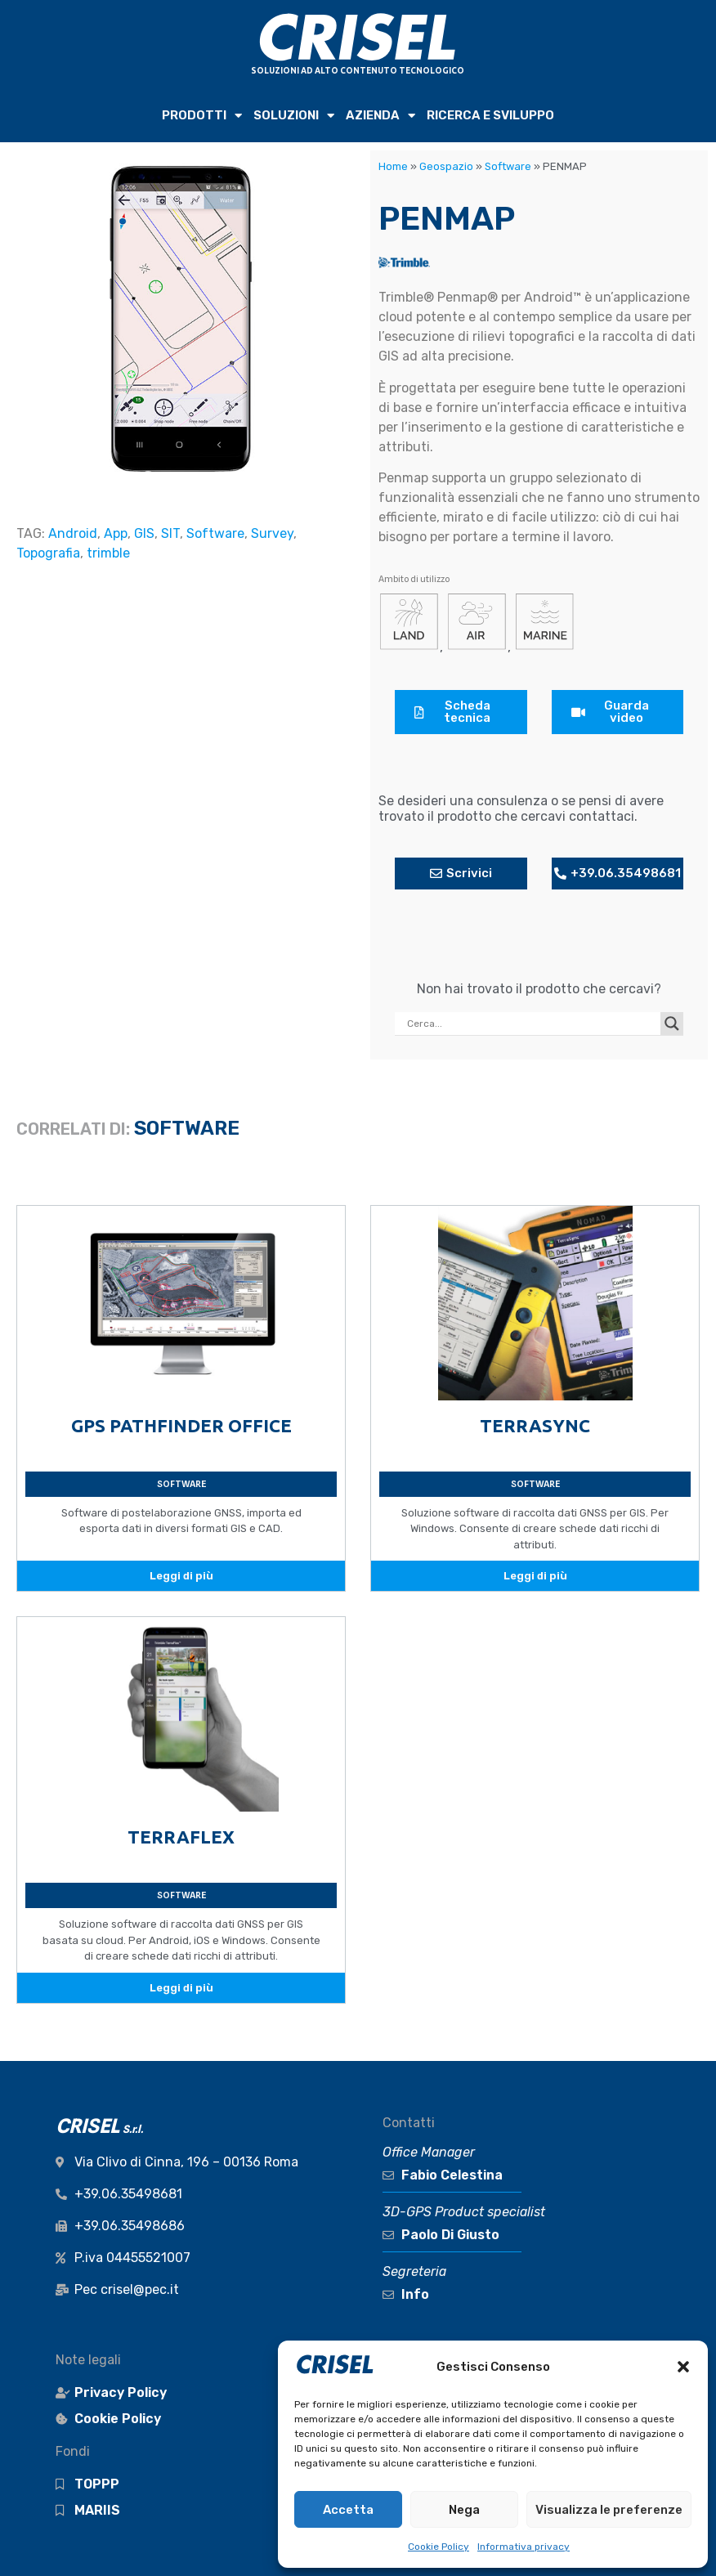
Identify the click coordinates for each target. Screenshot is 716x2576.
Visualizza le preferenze (608, 2509)
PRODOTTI (202, 115)
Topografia (48, 553)
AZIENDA (380, 115)
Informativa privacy (523, 2546)
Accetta (348, 2509)
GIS (144, 533)
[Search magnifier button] (671, 1023)
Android (72, 533)
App (116, 533)
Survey (272, 533)
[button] (683, 2367)
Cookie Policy (438, 2546)
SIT (170, 533)
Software (215, 533)
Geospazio (446, 166)
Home (393, 166)
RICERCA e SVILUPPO (490, 115)
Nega (464, 2509)
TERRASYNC (535, 1425)
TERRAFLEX (181, 1836)
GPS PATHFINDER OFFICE (181, 1425)
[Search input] (531, 1023)
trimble (108, 553)
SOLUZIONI (293, 115)
